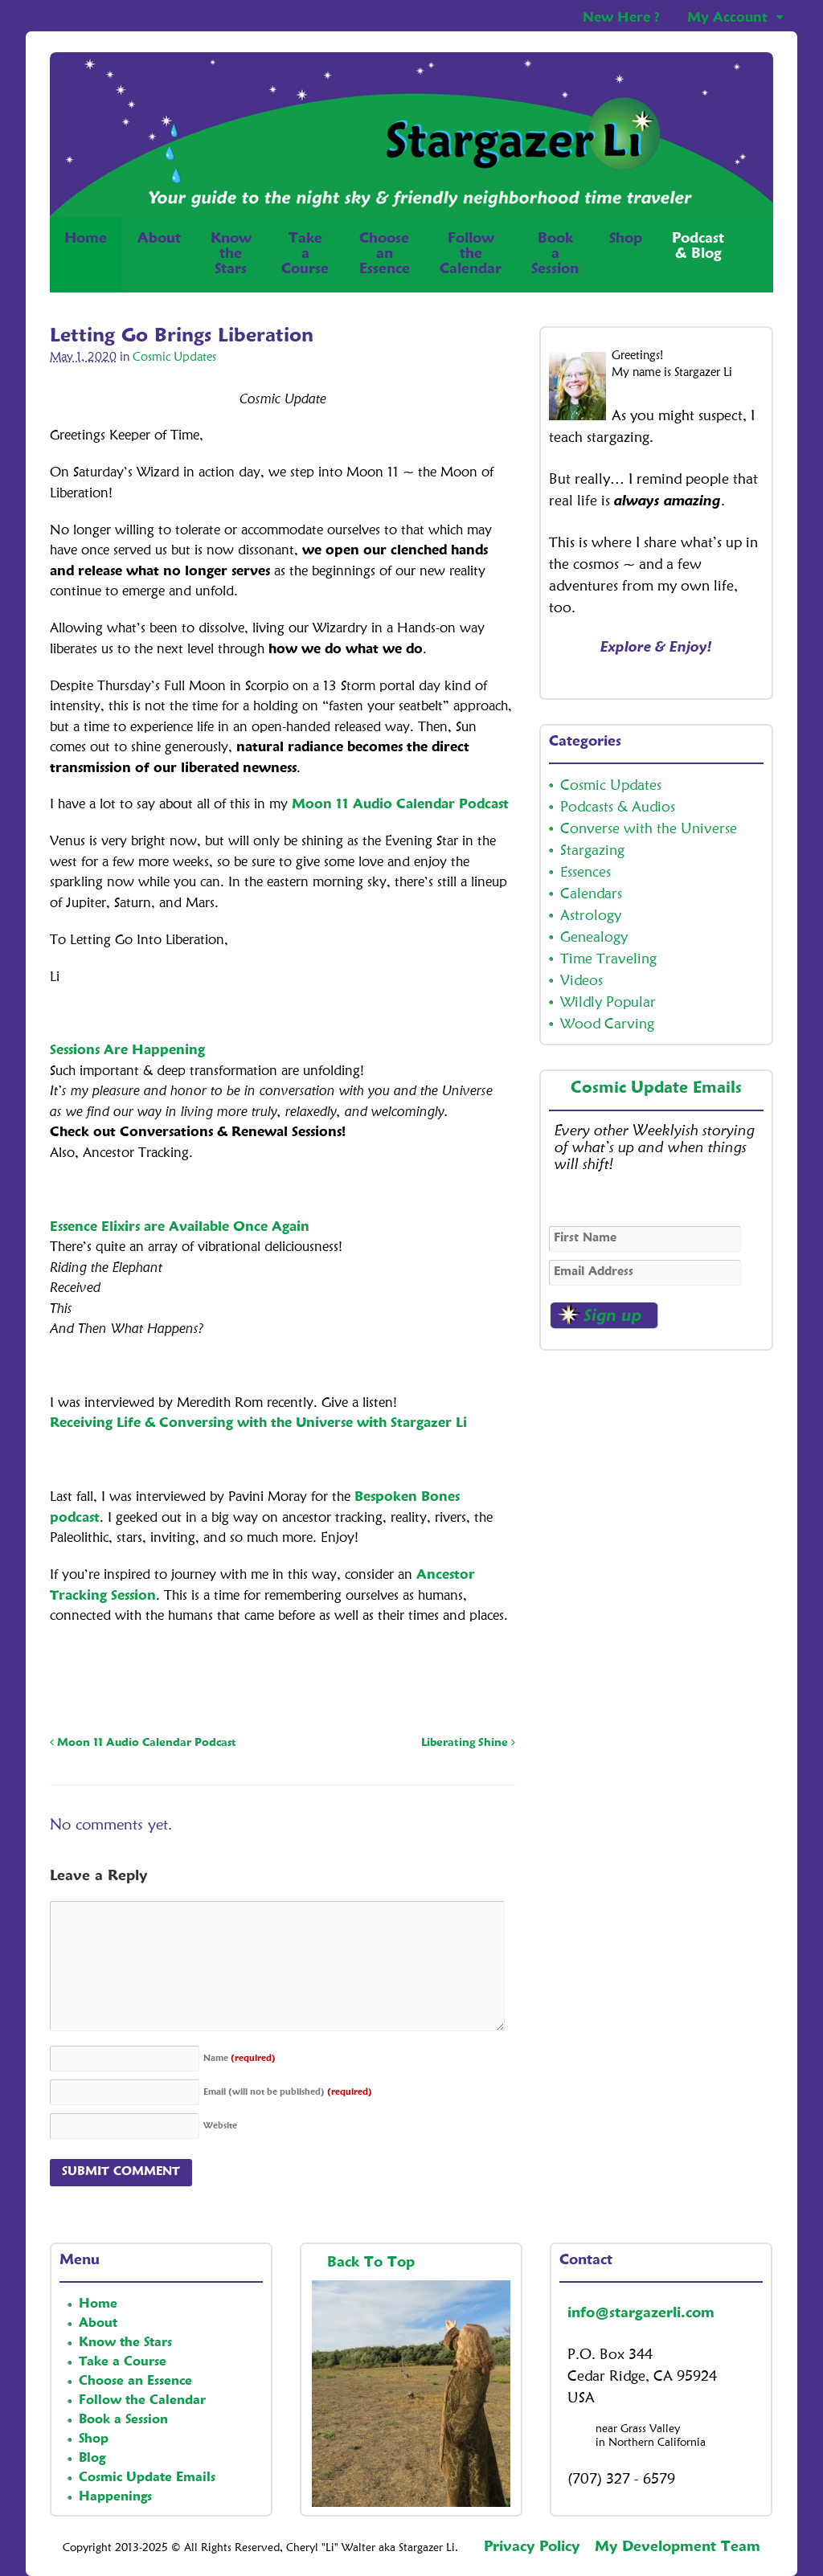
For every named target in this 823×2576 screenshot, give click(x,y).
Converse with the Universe (648, 829)
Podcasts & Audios (617, 807)
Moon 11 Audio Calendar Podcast (400, 805)
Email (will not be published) (287, 2092)
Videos (581, 981)
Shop (625, 253)
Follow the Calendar (142, 2400)
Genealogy (594, 937)
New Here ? (621, 18)
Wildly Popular (608, 1003)
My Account (727, 18)
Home (85, 253)
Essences (585, 872)
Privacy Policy (531, 2547)
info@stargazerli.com (640, 2313)
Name (239, 2059)
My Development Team (677, 2547)
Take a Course (122, 2362)
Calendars (591, 894)
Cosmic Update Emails (656, 1089)
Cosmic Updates (174, 358)
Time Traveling (608, 959)
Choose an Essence (135, 2381)
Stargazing (592, 851)
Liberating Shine (468, 1742)
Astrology (590, 916)
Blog (92, 2458)
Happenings (115, 2497)
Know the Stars (125, 2343)
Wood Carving (607, 1024)
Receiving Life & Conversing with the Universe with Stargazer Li (258, 1423)
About (159, 238)
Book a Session (123, 2420)
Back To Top (373, 2262)
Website (220, 2126)
